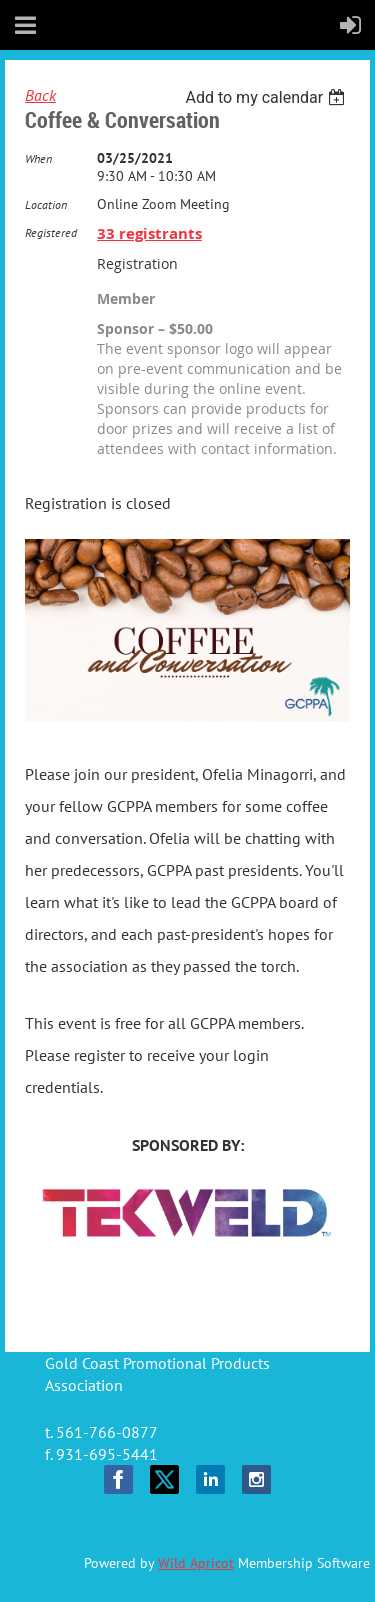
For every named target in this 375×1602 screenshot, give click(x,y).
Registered (51, 232)
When (38, 158)
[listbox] (267, 97)
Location (46, 204)
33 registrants (149, 233)
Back (40, 95)
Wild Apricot (196, 1563)
